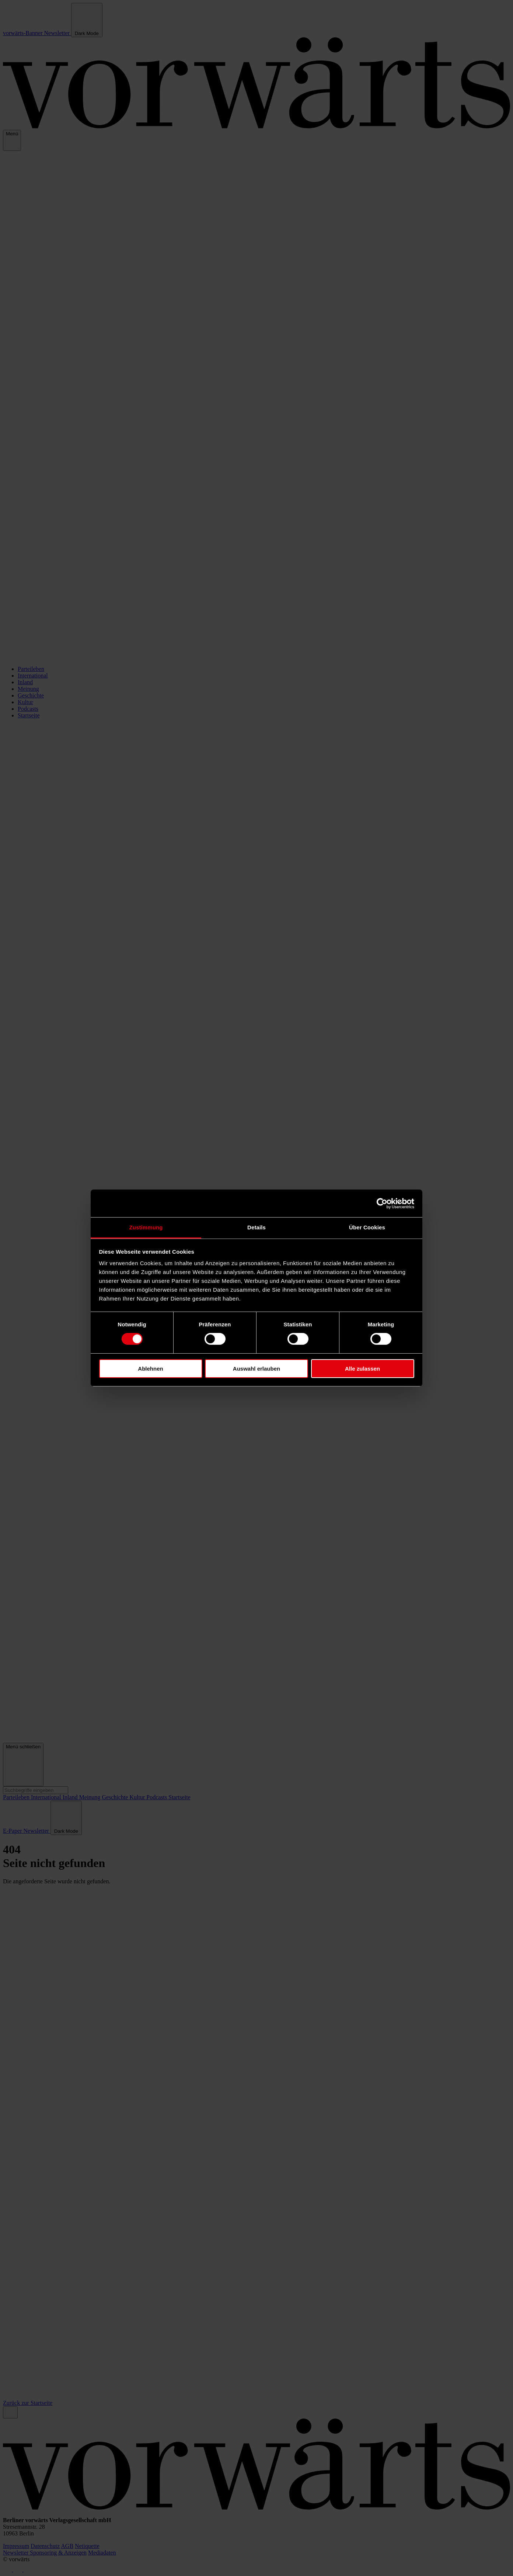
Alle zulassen (362, 1368)
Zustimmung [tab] (146, 1227)
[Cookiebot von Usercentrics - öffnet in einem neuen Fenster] (382, 1203)
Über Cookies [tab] (367, 1227)
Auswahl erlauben (256, 1368)
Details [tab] (256, 1227)
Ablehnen (150, 1368)
